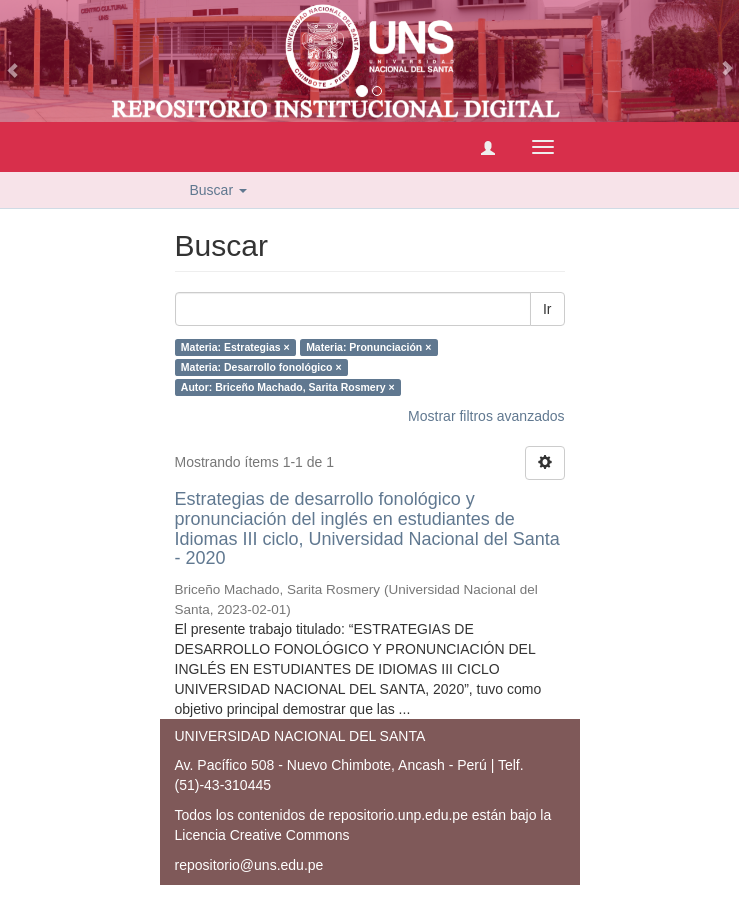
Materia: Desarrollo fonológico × (261, 367)
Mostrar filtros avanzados (486, 416)
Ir (547, 309)
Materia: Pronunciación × (368, 347)
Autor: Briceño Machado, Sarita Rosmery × (288, 387)
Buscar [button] (218, 190)
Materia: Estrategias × (235, 347)
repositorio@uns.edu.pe (249, 865)
